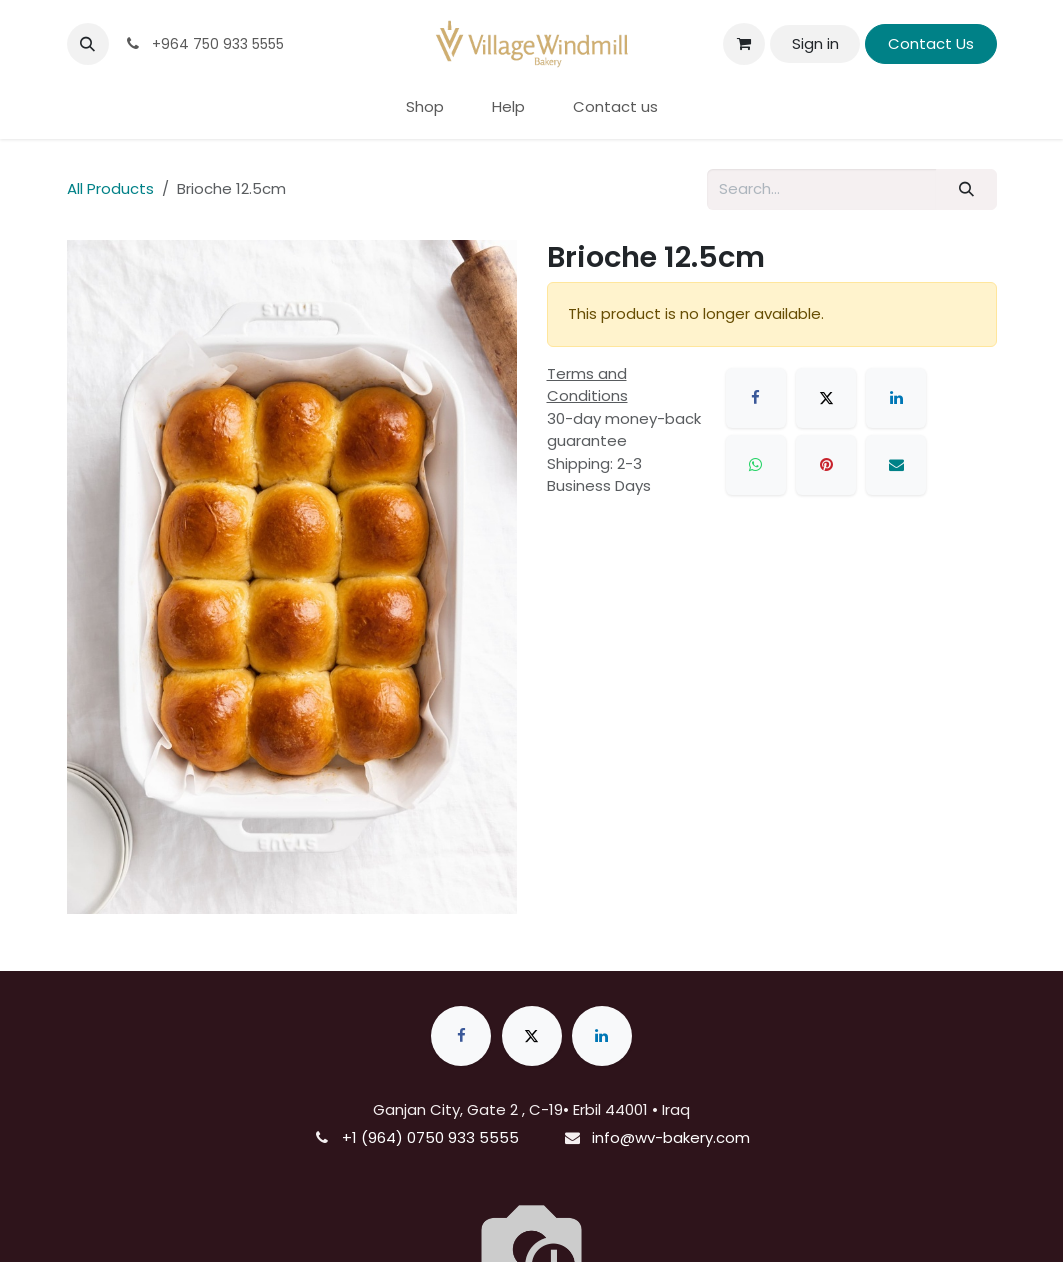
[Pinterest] (826, 465)
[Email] (896, 465)
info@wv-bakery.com (671, 1137)
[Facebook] (756, 398)
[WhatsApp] (756, 465)
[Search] (966, 189)
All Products (110, 188)
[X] (826, 398)
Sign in (815, 43)
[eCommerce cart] (744, 44)
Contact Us (931, 43)
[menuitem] (425, 107)
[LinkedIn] (896, 398)
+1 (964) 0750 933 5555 (430, 1137)
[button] (88, 44)
